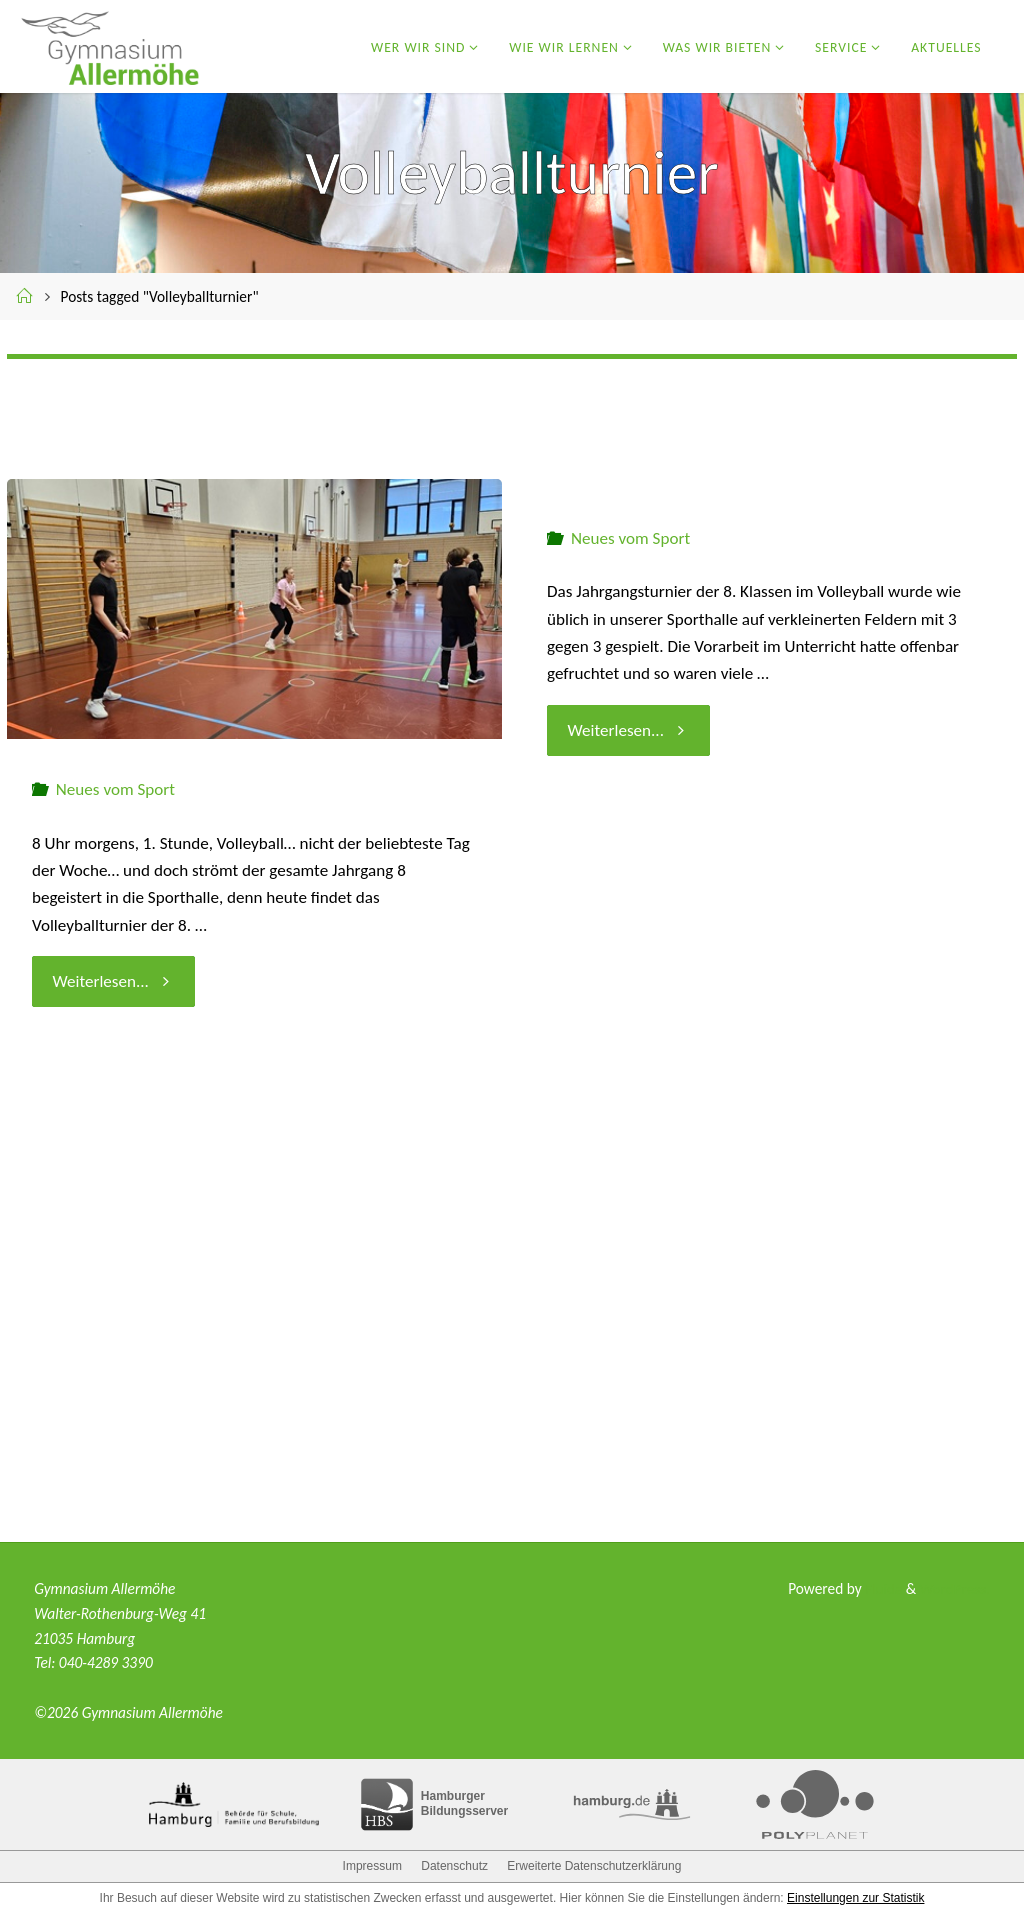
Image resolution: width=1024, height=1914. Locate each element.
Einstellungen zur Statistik (855, 1898)
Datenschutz (454, 1866)
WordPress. (954, 1588)
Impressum (372, 1866)
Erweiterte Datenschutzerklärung (594, 1866)
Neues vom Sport (115, 789)
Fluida (880, 1588)
